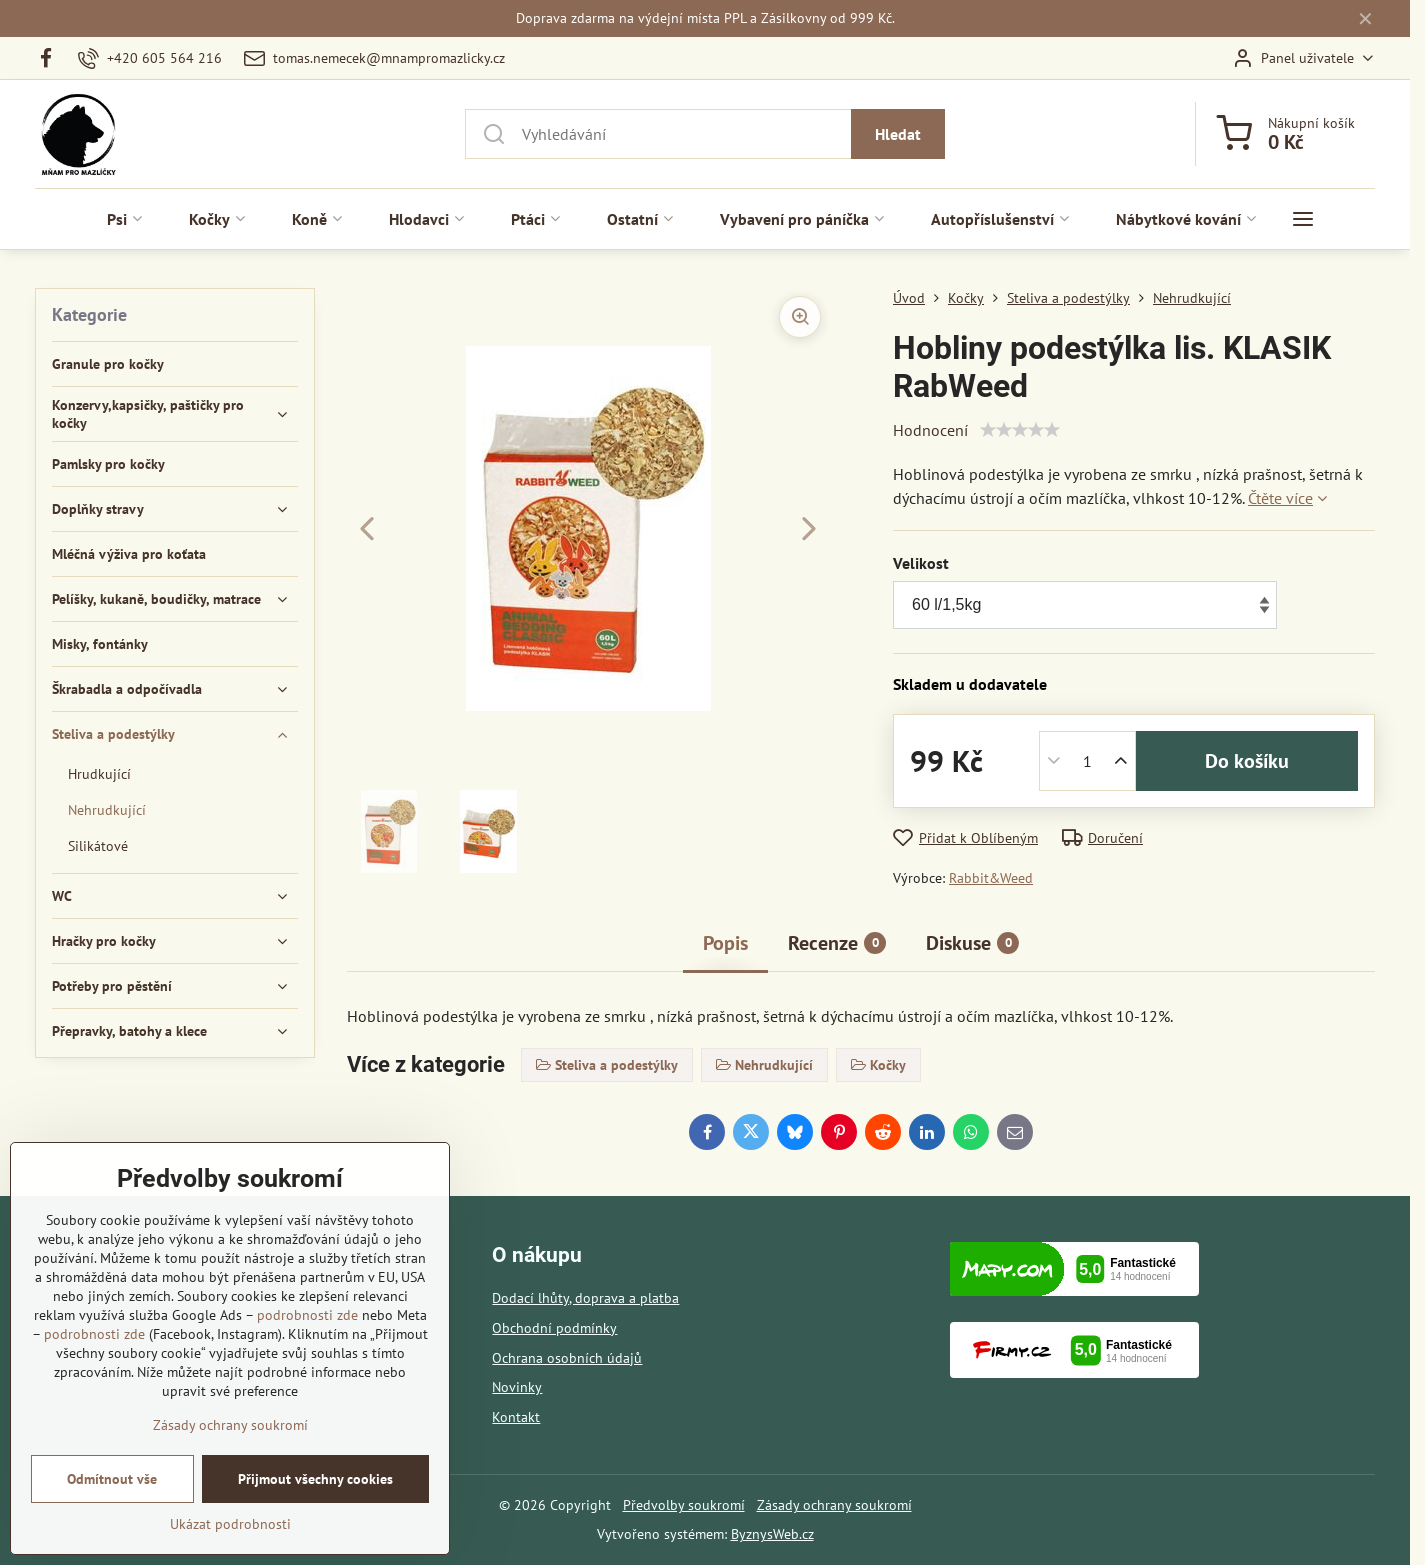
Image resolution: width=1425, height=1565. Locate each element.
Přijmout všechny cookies (315, 1479)
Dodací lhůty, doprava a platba (585, 1298)
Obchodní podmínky (554, 1328)
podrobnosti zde (307, 1315)
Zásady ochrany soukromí (834, 1505)
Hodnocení (930, 430)
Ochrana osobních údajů (567, 1358)
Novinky (517, 1387)
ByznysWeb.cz (772, 1534)
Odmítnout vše (112, 1479)
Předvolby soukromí (684, 1505)
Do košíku (1247, 761)
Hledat (898, 134)
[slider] (1020, 430)
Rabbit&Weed (991, 878)
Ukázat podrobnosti (230, 1524)
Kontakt (516, 1417)
